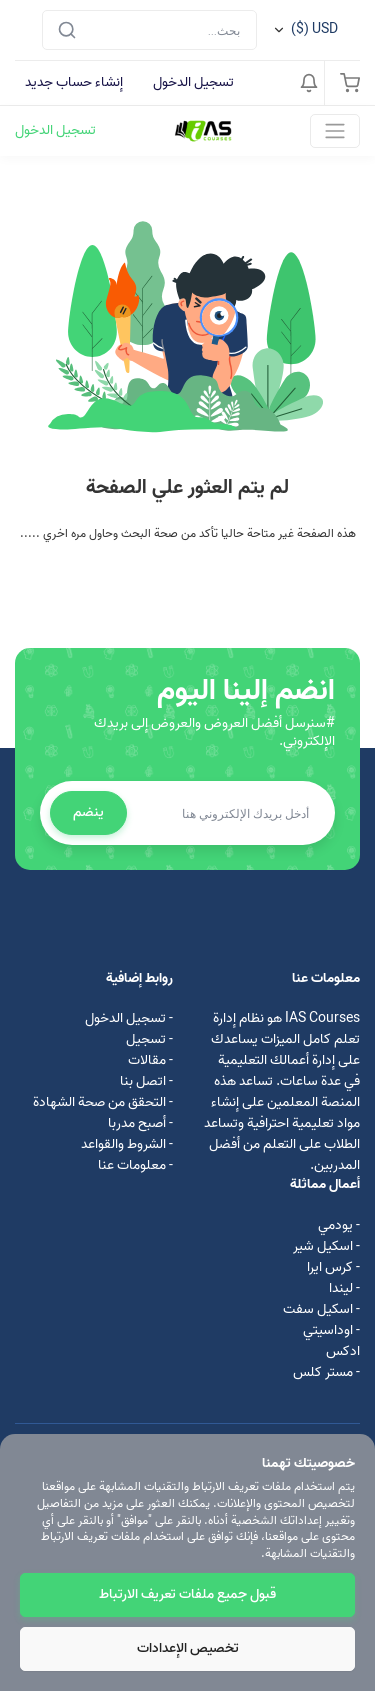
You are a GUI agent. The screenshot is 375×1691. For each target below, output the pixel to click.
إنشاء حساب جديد (74, 82)
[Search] (149, 30)
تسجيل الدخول (193, 82)
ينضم (88, 812)
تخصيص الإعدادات (188, 1648)
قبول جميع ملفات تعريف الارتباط (187, 1594)
